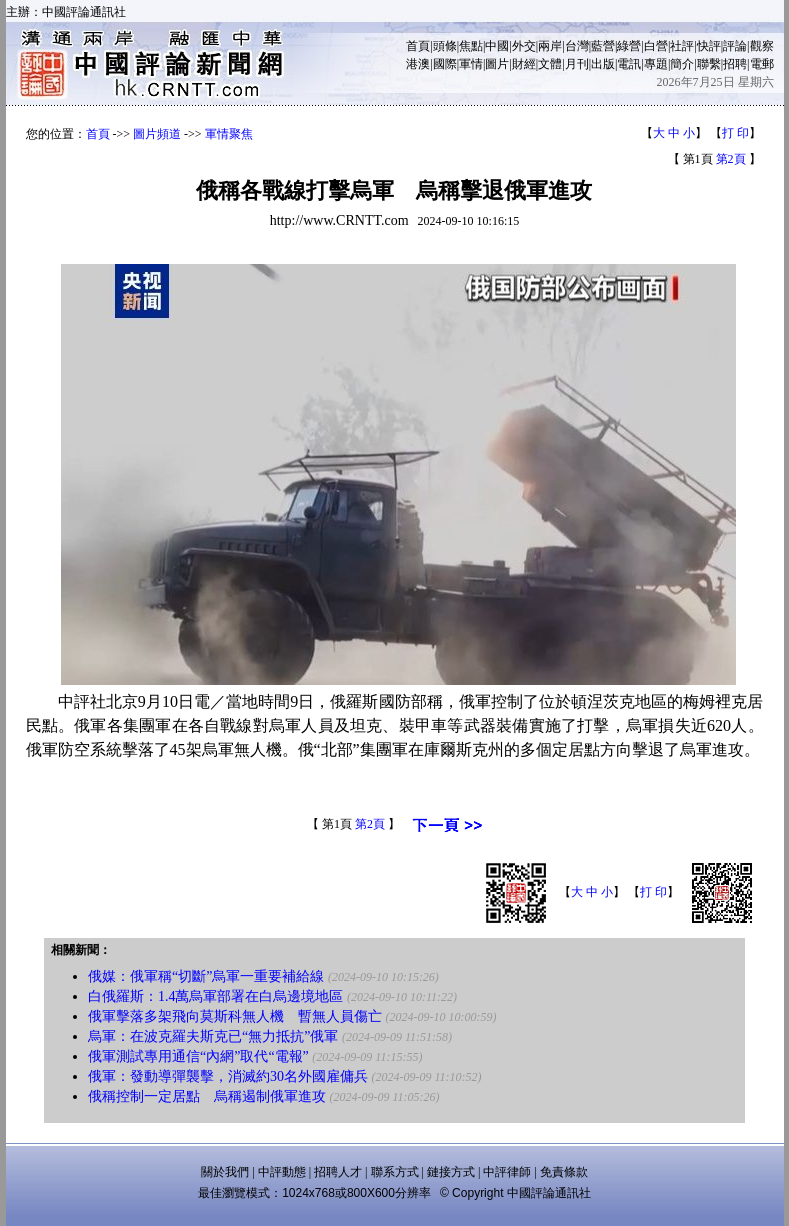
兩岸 (550, 46)
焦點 (471, 46)
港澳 (418, 64)
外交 (524, 46)
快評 (709, 46)
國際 (445, 64)
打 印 (735, 133)
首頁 (418, 46)
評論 (735, 46)
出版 (603, 64)
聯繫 (709, 64)
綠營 (629, 46)
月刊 (577, 64)
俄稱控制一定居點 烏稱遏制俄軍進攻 (207, 1096)
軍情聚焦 (229, 134)
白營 (656, 46)
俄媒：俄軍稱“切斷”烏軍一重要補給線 (206, 976)
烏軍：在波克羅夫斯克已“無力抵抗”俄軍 (213, 1036)
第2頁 (731, 159)
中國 (497, 46)
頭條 (445, 46)
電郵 (762, 64)
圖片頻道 (157, 134)
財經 (524, 64)
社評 (682, 46)
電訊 (629, 64)
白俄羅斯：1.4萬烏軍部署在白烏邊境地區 (216, 996)
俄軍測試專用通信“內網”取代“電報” (198, 1056)
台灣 (577, 46)
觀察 (762, 46)
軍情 (471, 64)
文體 (550, 64)
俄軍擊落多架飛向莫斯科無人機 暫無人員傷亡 (235, 1016)
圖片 (497, 64)
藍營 (603, 46)
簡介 (682, 64)
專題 (656, 64)
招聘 (735, 64)
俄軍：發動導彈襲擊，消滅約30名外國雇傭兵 (228, 1076)
